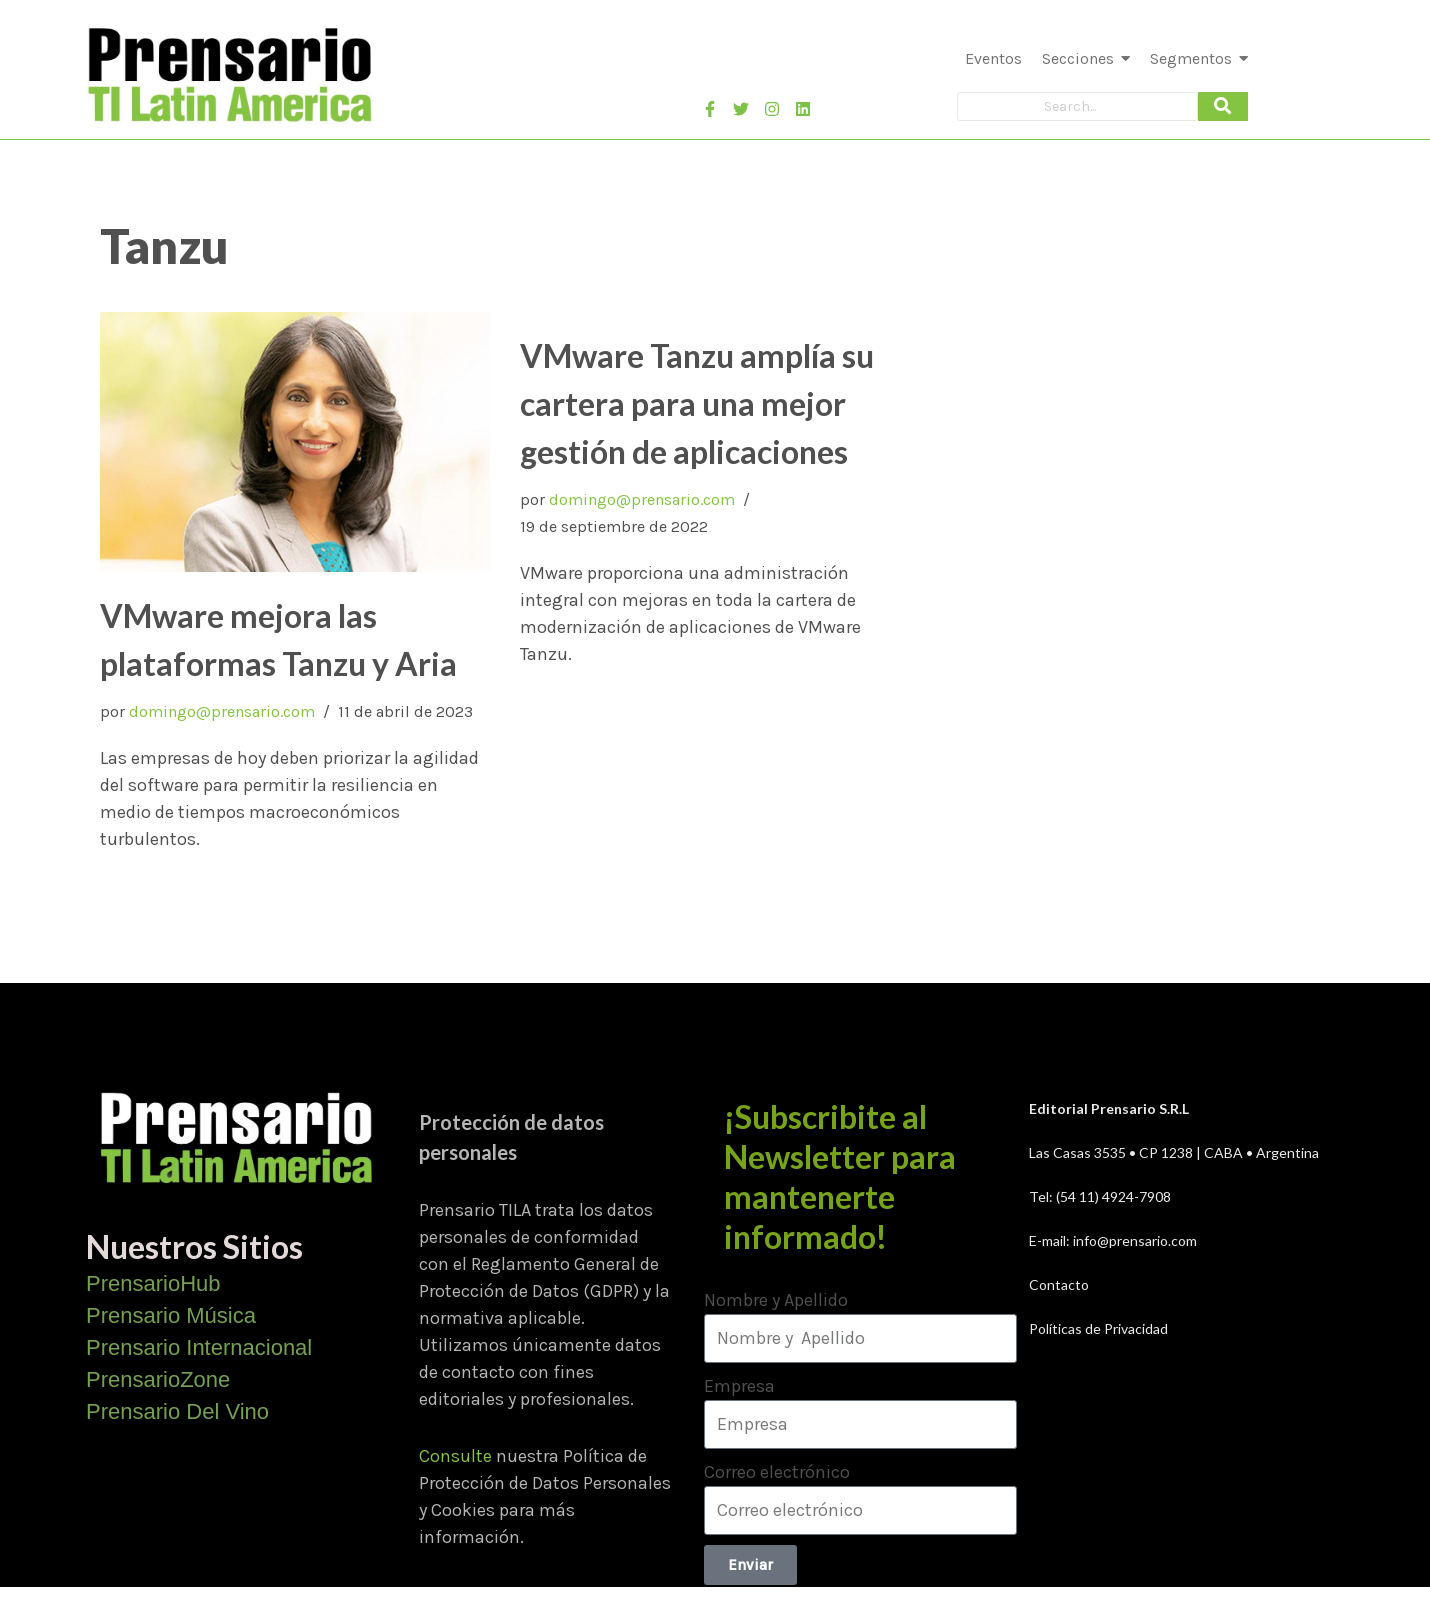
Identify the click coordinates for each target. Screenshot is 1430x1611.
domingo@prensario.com (222, 711)
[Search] (1077, 106)
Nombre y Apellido (776, 1300)
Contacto (1059, 1284)
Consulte (455, 1456)
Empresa (739, 1386)
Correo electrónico (777, 1472)
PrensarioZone (158, 1379)
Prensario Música (171, 1315)
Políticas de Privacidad (1098, 1328)
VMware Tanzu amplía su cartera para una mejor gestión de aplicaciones (697, 403)
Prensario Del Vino (177, 1411)
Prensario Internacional (199, 1347)
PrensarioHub (153, 1283)
